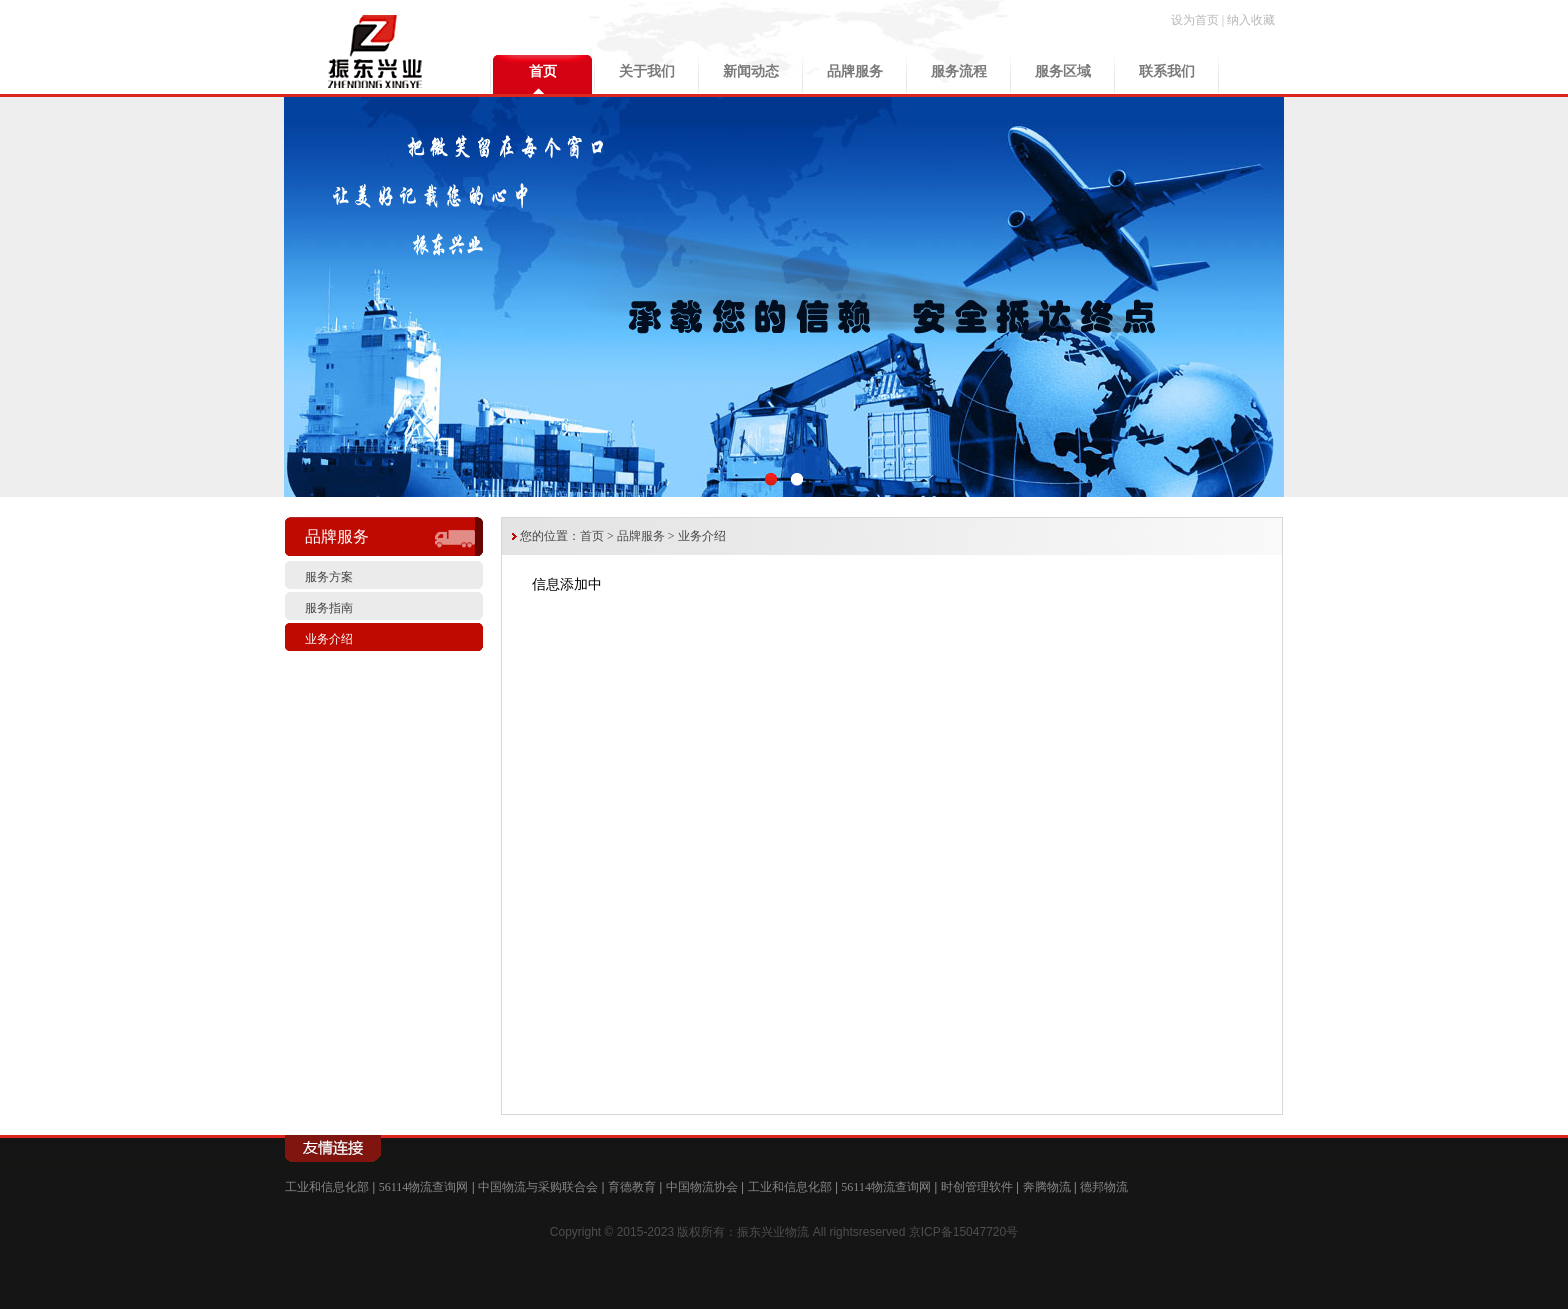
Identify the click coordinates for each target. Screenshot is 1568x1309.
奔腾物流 (1047, 1187)
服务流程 (959, 71)
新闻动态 (751, 71)
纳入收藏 (1251, 20)
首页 (543, 71)
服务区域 (1063, 71)
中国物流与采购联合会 (538, 1187)
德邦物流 (1104, 1187)
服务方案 (329, 577)
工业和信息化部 (327, 1187)
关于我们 (647, 71)
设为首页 (1195, 20)
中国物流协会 (702, 1187)
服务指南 (329, 608)
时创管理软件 (977, 1187)
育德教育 (632, 1187)
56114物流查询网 (424, 1187)
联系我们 (1167, 71)
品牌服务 (855, 71)
